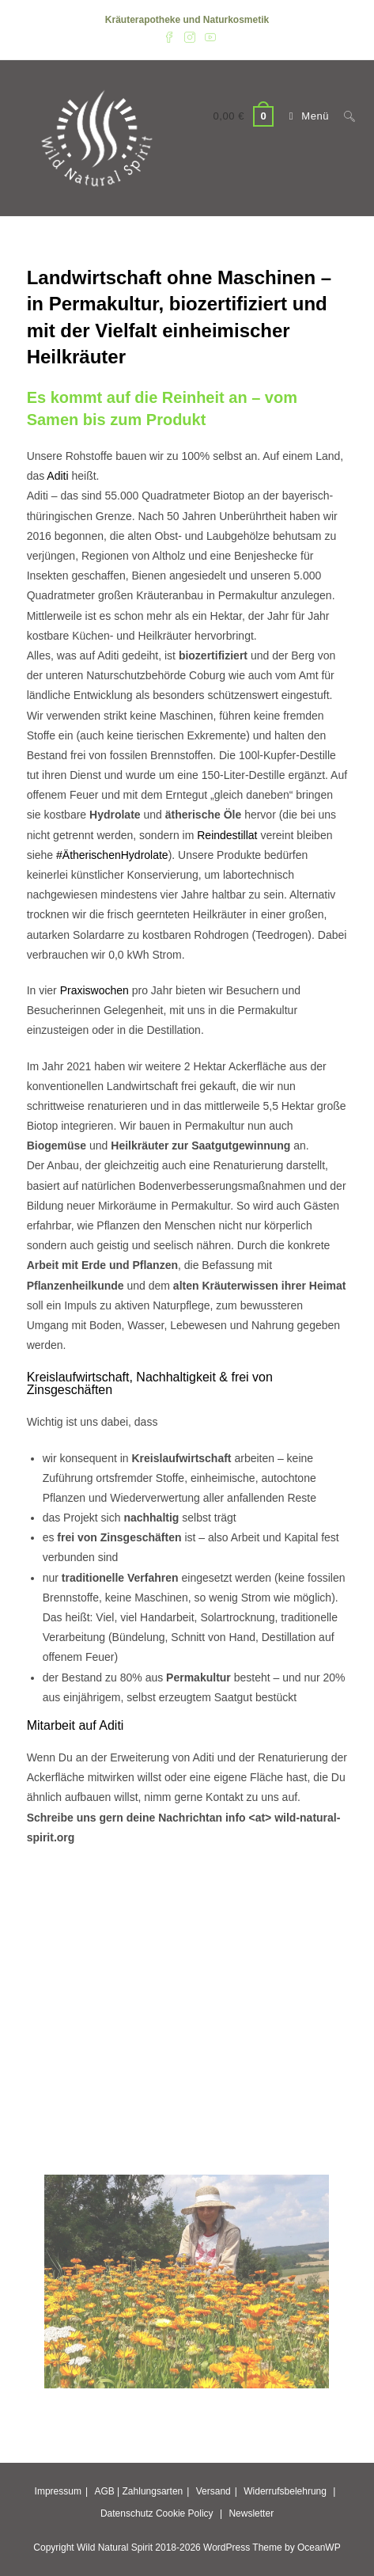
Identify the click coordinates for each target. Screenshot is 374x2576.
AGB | (106, 2491)
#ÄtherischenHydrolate (112, 855)
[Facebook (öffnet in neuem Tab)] (169, 36)
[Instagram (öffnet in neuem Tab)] (189, 36)
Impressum (58, 2491)
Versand (213, 2491)
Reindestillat (227, 835)
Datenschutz (126, 2513)
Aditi (57, 475)
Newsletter (251, 2513)
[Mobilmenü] (305, 116)
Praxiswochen (94, 990)
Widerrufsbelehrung (285, 2491)
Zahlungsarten (153, 2491)
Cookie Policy (184, 2513)
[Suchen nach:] (343, 116)
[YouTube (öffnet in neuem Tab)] (208, 36)
